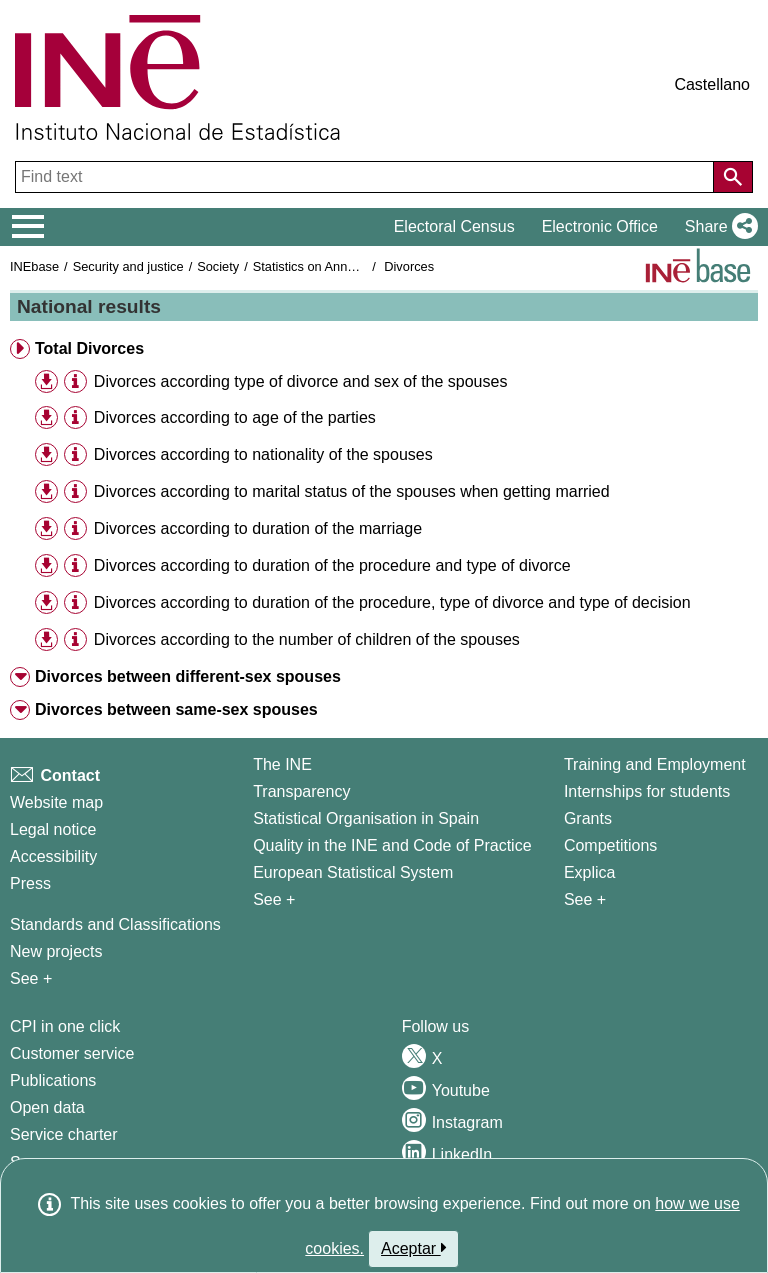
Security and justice (128, 266)
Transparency (301, 791)
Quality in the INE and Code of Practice (392, 845)
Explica (590, 872)
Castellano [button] (712, 84)
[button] (717, 227)
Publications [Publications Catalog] (53, 1080)
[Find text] (366, 177)
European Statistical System (353, 872)
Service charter (64, 1134)
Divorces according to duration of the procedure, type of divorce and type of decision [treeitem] (392, 602)
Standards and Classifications (115, 924)
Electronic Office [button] (600, 226)
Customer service (72, 1053)
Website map (56, 802)
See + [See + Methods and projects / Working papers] (31, 978)
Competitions (610, 845)
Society (218, 266)
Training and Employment (655, 764)
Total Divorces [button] (89, 348)
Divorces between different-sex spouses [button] (188, 676)
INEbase (34, 266)
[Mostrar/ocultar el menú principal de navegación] (28, 227)
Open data (47, 1107)
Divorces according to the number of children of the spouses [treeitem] (307, 639)
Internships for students (647, 791)
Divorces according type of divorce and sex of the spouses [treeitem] (301, 381)
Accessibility (53, 856)
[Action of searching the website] (733, 177)
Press (30, 883)
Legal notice (53, 829)
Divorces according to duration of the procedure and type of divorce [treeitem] (332, 565)
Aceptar (413, 1248)
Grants (588, 818)
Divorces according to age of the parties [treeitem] (235, 417)
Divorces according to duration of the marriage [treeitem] (258, 528)
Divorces (409, 266)
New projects (56, 951)
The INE (282, 764)
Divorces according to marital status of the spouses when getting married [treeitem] (352, 491)
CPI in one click (65, 1026)
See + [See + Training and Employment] (585, 899)
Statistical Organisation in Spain (366, 818)
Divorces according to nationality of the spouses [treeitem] (263, 454)
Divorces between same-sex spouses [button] (176, 709)
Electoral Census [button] (454, 226)
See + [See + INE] (274, 899)
